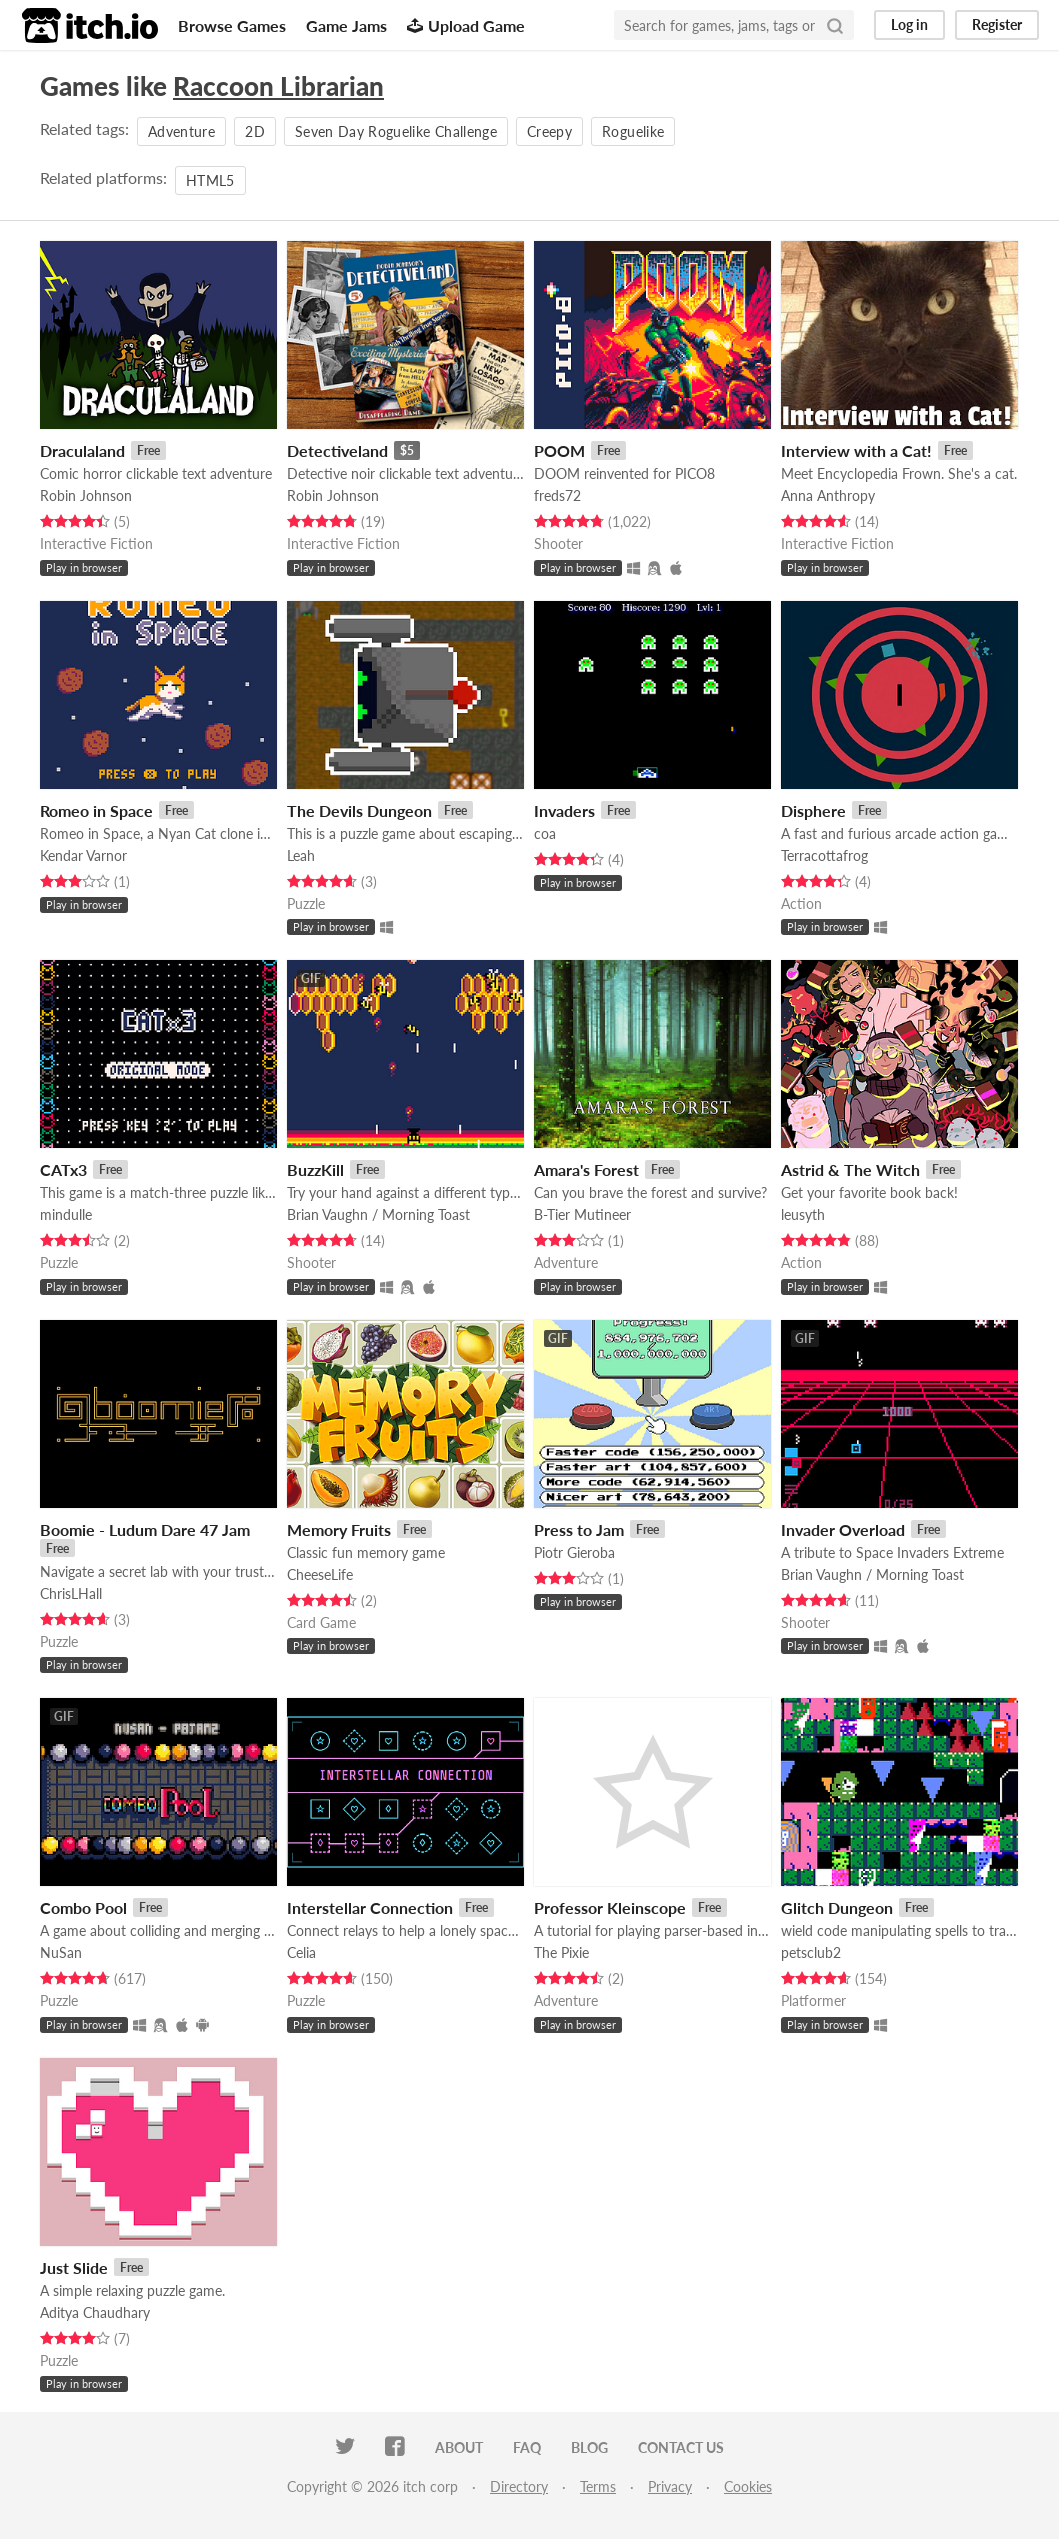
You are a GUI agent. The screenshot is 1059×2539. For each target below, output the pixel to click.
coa (545, 833)
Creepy (549, 131)
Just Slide (74, 2267)
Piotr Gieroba (574, 1552)
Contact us (681, 2447)
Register (997, 24)
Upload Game (466, 25)
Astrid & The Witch (850, 1169)
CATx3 (63, 1169)
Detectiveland (337, 450)
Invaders (564, 810)
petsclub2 (811, 1952)
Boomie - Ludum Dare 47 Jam (145, 1529)
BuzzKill (315, 1169)
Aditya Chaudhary (95, 2312)
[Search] (835, 25)
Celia (301, 1952)
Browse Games (232, 25)
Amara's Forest (586, 1169)
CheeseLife (320, 1574)
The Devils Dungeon (359, 810)
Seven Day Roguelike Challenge (396, 131)
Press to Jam (579, 1529)
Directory (519, 2486)
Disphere (813, 810)
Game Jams (346, 25)
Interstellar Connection (370, 1907)
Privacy (670, 2486)
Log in (909, 24)
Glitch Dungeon (837, 1907)
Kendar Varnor (83, 855)
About (459, 2447)
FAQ (527, 2447)
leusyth (803, 1214)
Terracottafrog (824, 855)
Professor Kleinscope (610, 1907)
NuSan (61, 1952)
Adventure (181, 131)
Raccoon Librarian (278, 86)
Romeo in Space (96, 810)
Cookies (748, 2486)
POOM (559, 450)
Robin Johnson (86, 495)
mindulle (66, 1214)
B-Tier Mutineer (582, 1214)
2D (255, 131)
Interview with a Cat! (856, 450)
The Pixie (561, 1952)
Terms (598, 2486)
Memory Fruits (339, 1529)
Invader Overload (843, 1529)
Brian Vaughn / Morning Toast (378, 1214)
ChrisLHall (71, 1593)
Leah (301, 855)
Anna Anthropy (828, 495)
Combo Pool (83, 1907)
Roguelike (633, 131)
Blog (589, 2447)
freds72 (557, 495)
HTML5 (210, 180)
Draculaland (82, 450)
